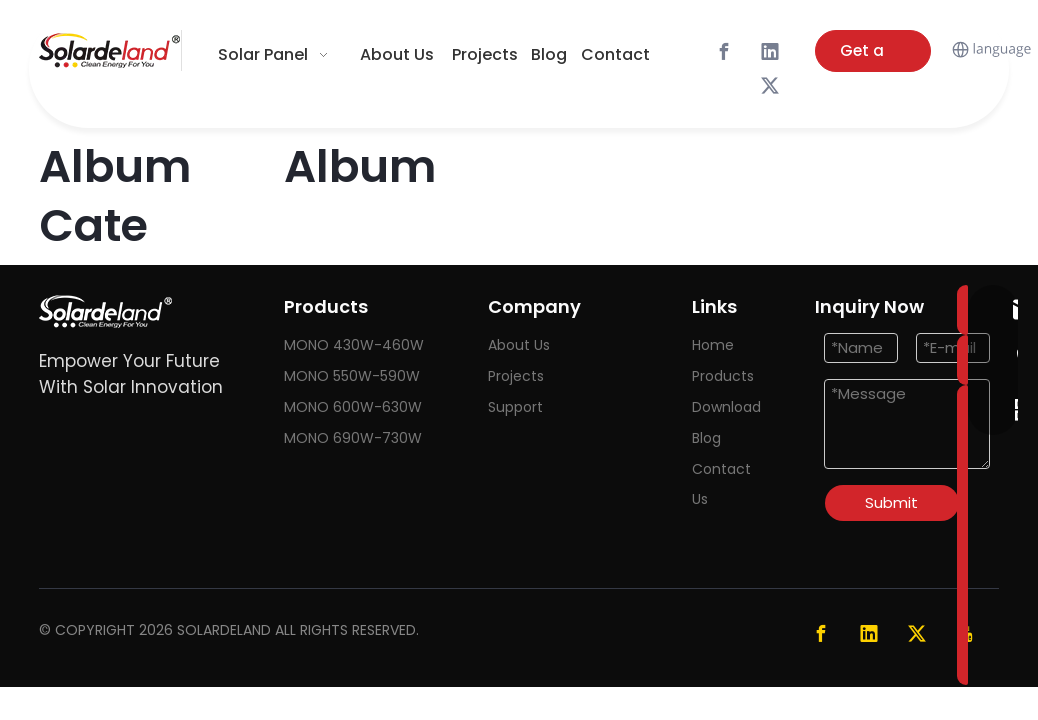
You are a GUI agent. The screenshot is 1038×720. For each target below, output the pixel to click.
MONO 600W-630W (353, 407)
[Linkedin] (770, 52)
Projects (516, 376)
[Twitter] (770, 86)
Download (726, 407)
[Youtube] (965, 633)
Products (723, 376)
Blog (706, 438)
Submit (891, 502)
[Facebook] (724, 52)
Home (713, 345)
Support (515, 407)
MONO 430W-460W (354, 345)
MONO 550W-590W (352, 376)
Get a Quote (864, 56)
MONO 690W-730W (353, 438)
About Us (519, 345)
